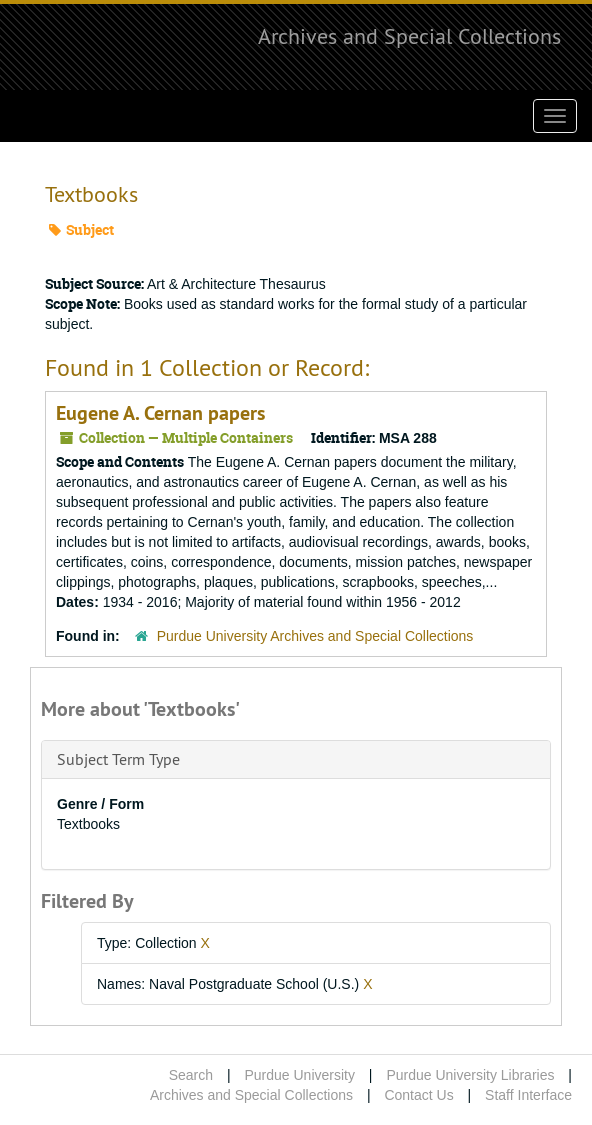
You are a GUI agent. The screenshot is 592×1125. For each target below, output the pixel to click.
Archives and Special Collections (409, 36)
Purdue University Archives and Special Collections (315, 636)
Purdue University (299, 1075)
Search (191, 1075)
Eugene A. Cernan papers (160, 413)
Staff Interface (528, 1095)
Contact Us (418, 1095)
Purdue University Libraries (470, 1075)
